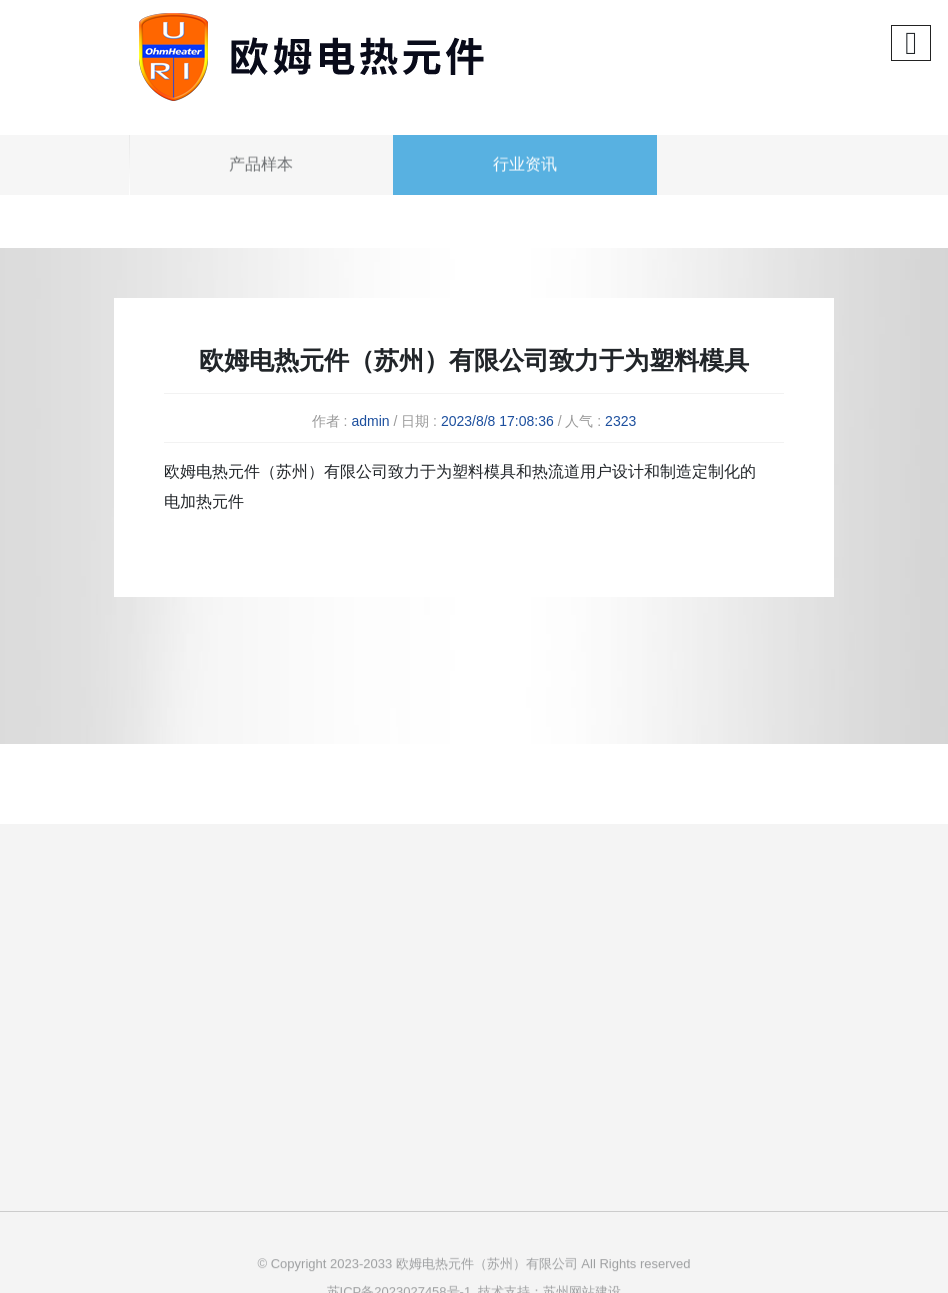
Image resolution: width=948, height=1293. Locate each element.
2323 (620, 421)
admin (370, 421)
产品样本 (261, 183)
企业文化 (447, 1045)
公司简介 (447, 1010)
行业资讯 (525, 183)
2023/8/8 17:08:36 (497, 421)
